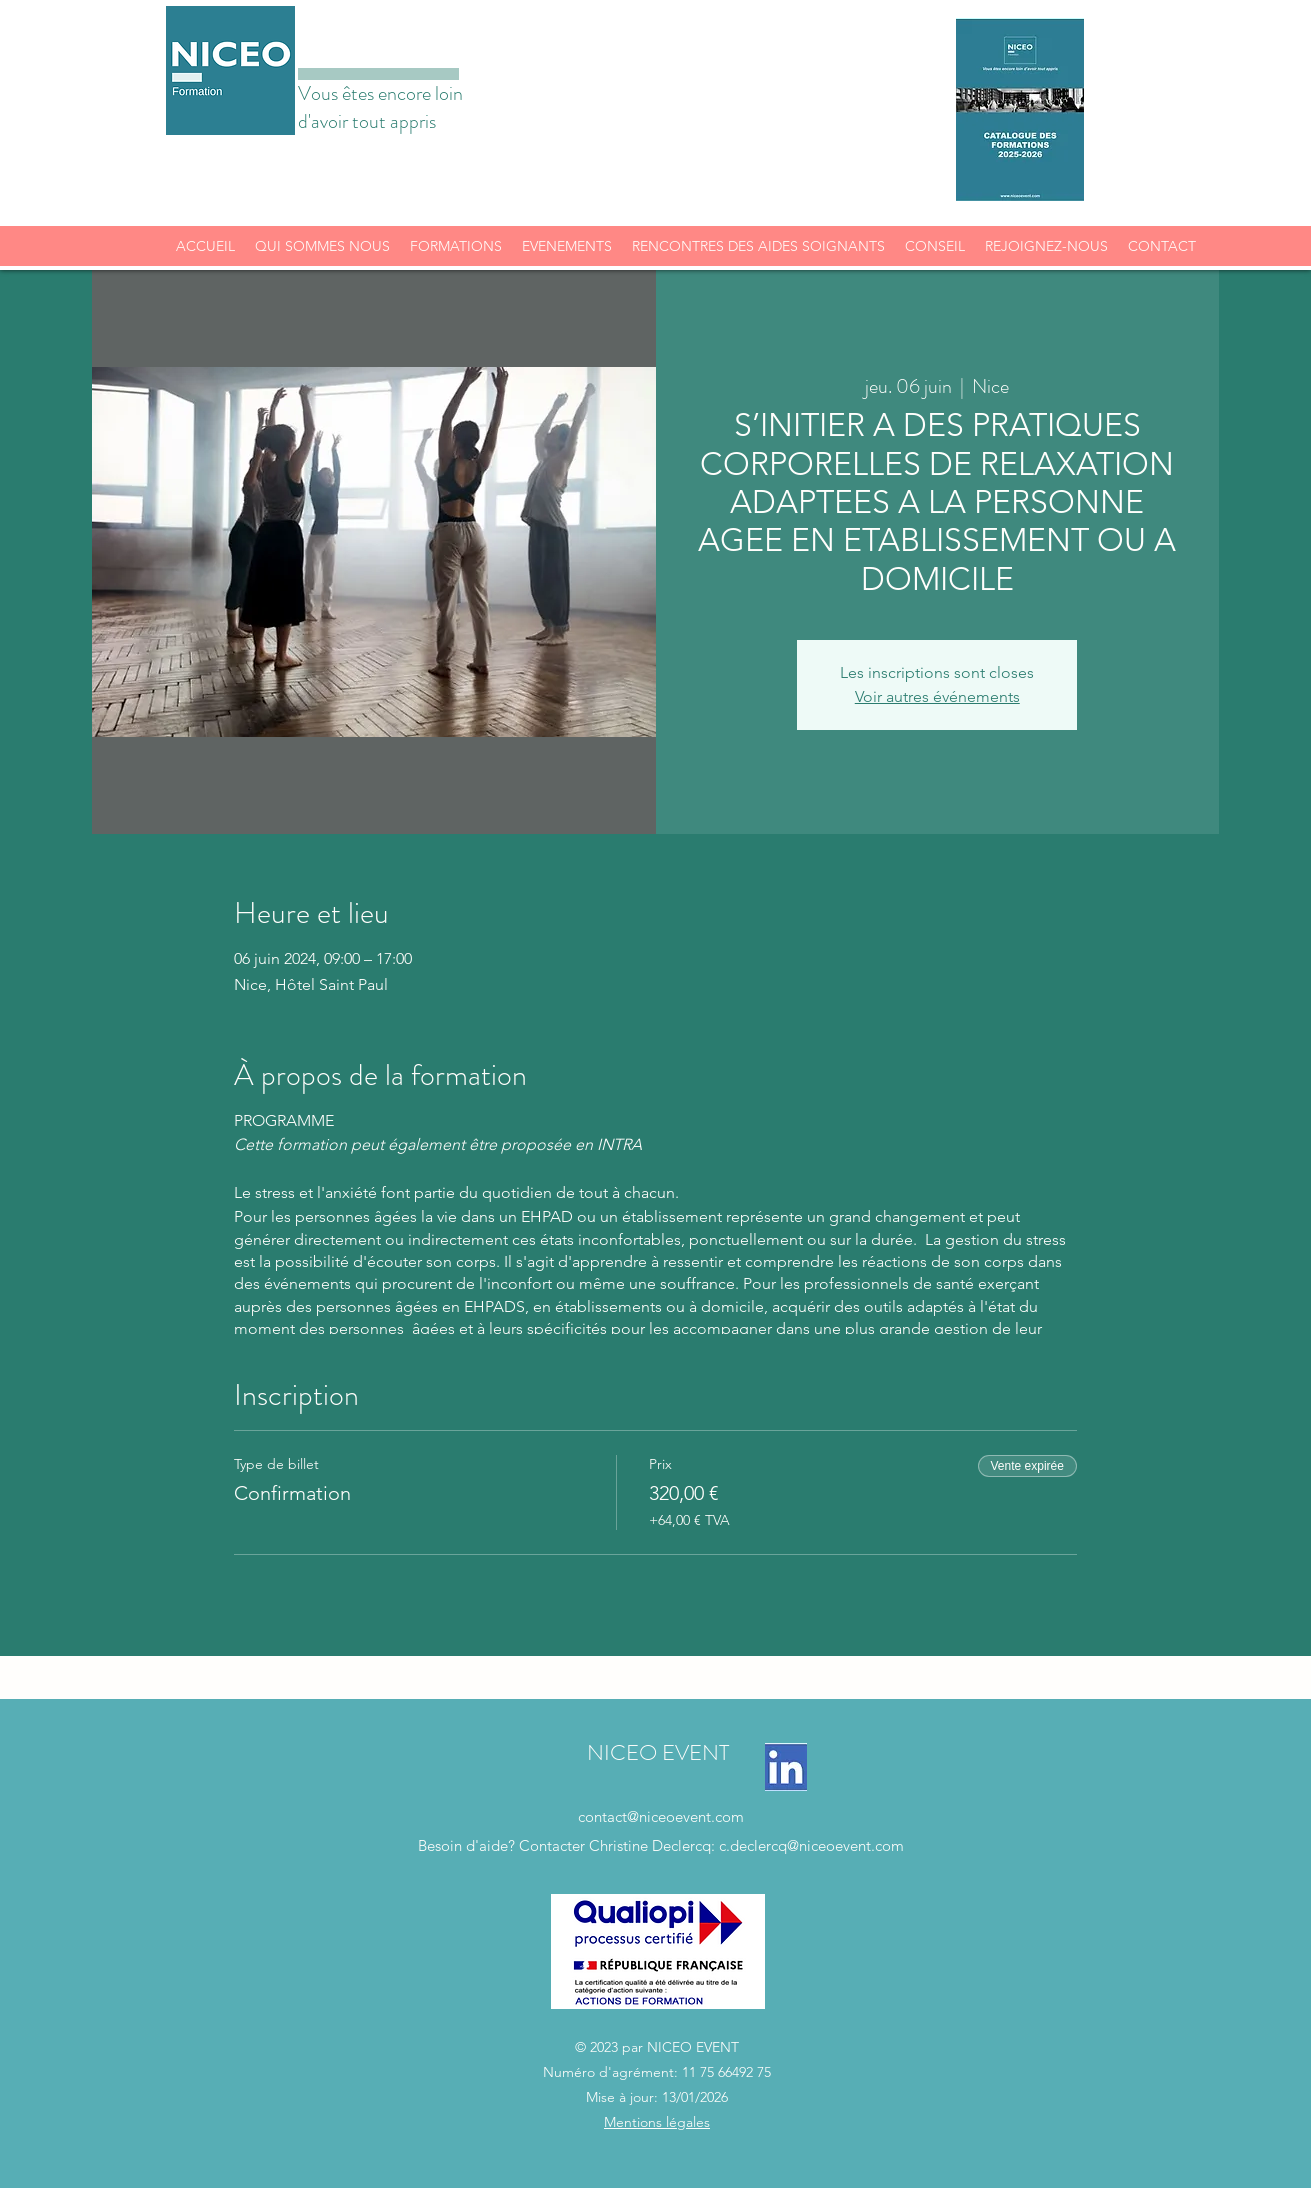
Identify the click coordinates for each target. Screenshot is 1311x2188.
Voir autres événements (937, 696)
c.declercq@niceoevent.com (811, 1845)
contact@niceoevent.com (661, 1816)
